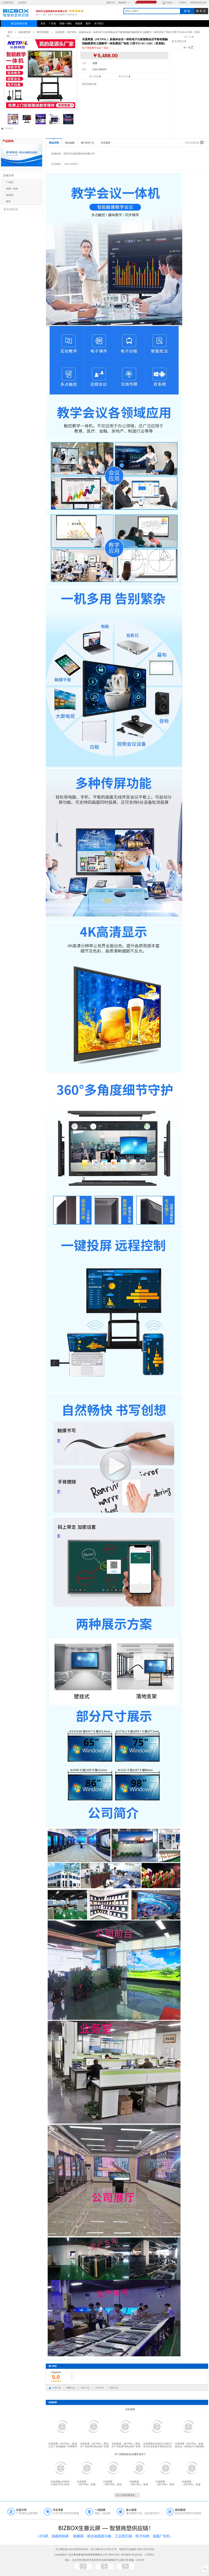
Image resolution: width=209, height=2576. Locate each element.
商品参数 (70, 142)
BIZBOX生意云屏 (198, 2)
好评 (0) (85, 2387)
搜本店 (201, 10)
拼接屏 (78, 23)
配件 (88, 23)
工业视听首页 (7, 2)
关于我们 (99, 23)
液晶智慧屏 (24, 32)
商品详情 (54, 142)
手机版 (169, 2)
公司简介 (182, 2)
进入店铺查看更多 (125, 2495)
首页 (43, 23)
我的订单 (111, 2)
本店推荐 (105, 142)
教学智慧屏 (43, 32)
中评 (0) (99, 2387)
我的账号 (122, 2)
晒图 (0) (71, 2387)
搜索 (187, 10)
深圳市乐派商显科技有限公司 (79, 153)
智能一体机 (66, 23)
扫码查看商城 (192, 142)
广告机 (52, 23)
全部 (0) (56, 2387)
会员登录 (22, 2)
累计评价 (87, 142)
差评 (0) (114, 2387)
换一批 (187, 47)
